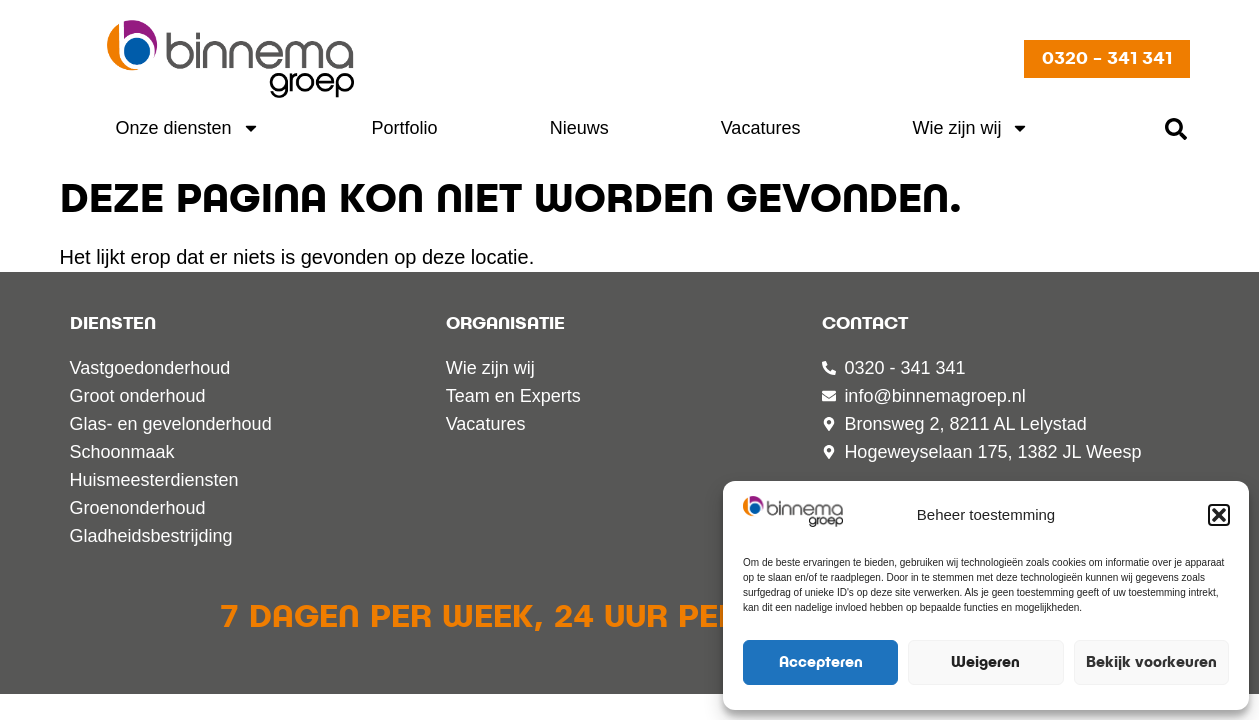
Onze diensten (188, 128)
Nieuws (579, 128)
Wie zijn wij (970, 128)
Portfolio (405, 128)
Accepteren (821, 662)
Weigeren (985, 662)
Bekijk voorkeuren (1151, 662)
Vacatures (761, 128)
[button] (1219, 515)
